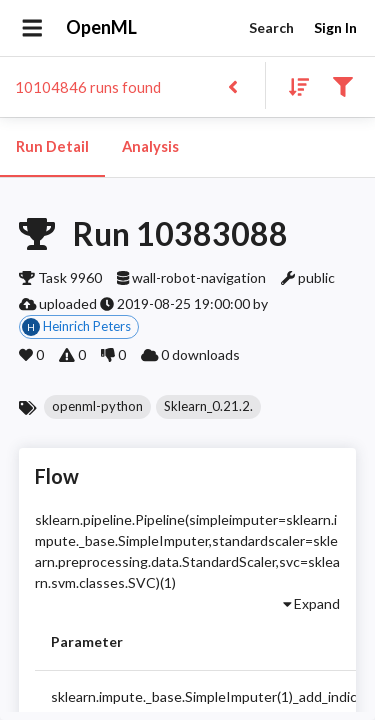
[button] (97, 407)
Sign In (335, 28)
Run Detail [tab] (52, 147)
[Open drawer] (32, 28)
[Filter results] (342, 85)
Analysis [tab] (150, 147)
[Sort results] (293, 85)
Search (271, 28)
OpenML (102, 28)
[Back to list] (232, 85)
